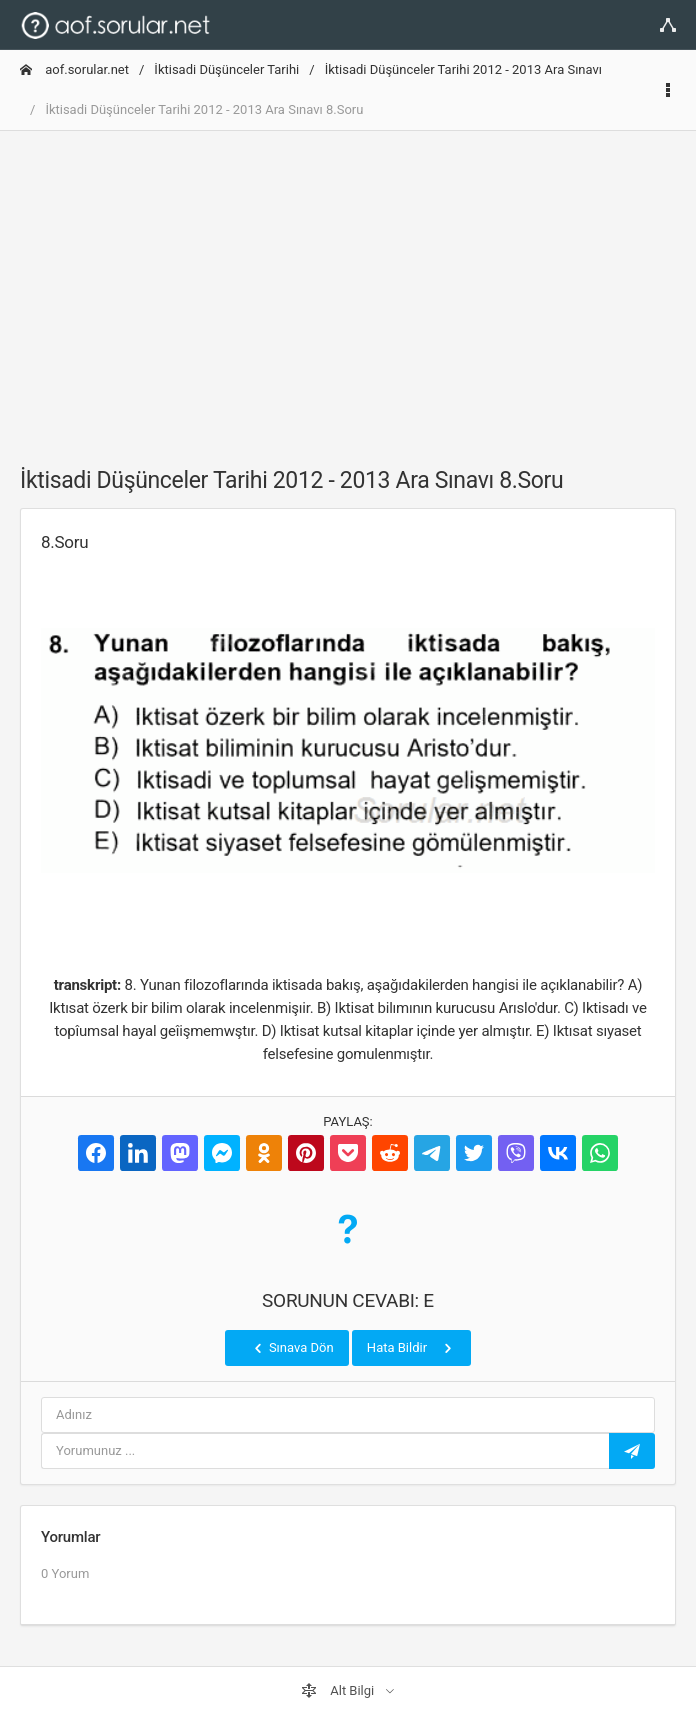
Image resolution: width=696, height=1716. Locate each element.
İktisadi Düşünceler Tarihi (226, 69)
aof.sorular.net (74, 69)
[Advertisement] (348, 287)
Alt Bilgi (339, 1691)
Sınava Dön (292, 1348)
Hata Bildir (411, 1348)
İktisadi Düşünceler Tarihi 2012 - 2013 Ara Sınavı (463, 69)
